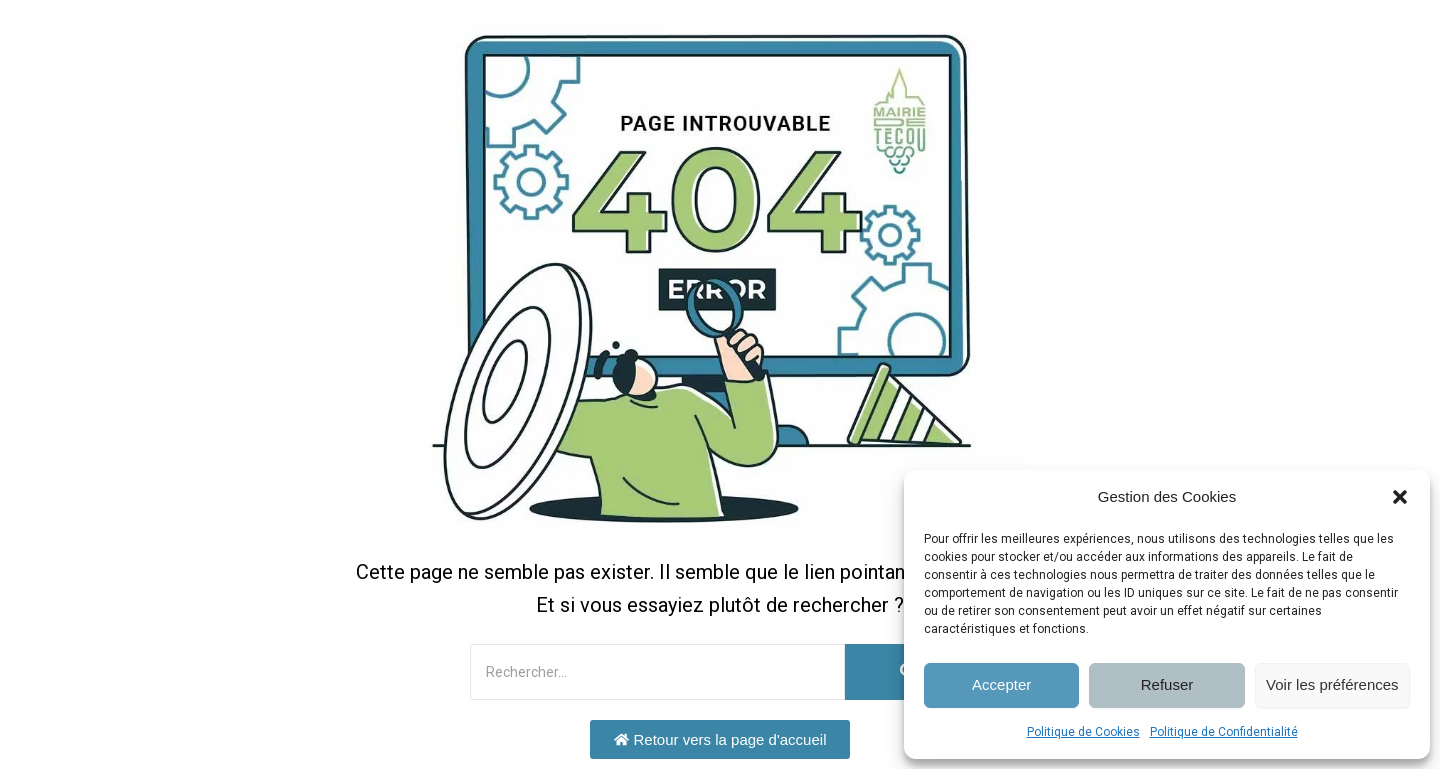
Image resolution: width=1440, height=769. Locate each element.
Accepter (1001, 684)
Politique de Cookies (1083, 732)
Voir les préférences (1332, 684)
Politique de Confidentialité (1224, 732)
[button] (1400, 497)
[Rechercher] (657, 672)
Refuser (1167, 684)
